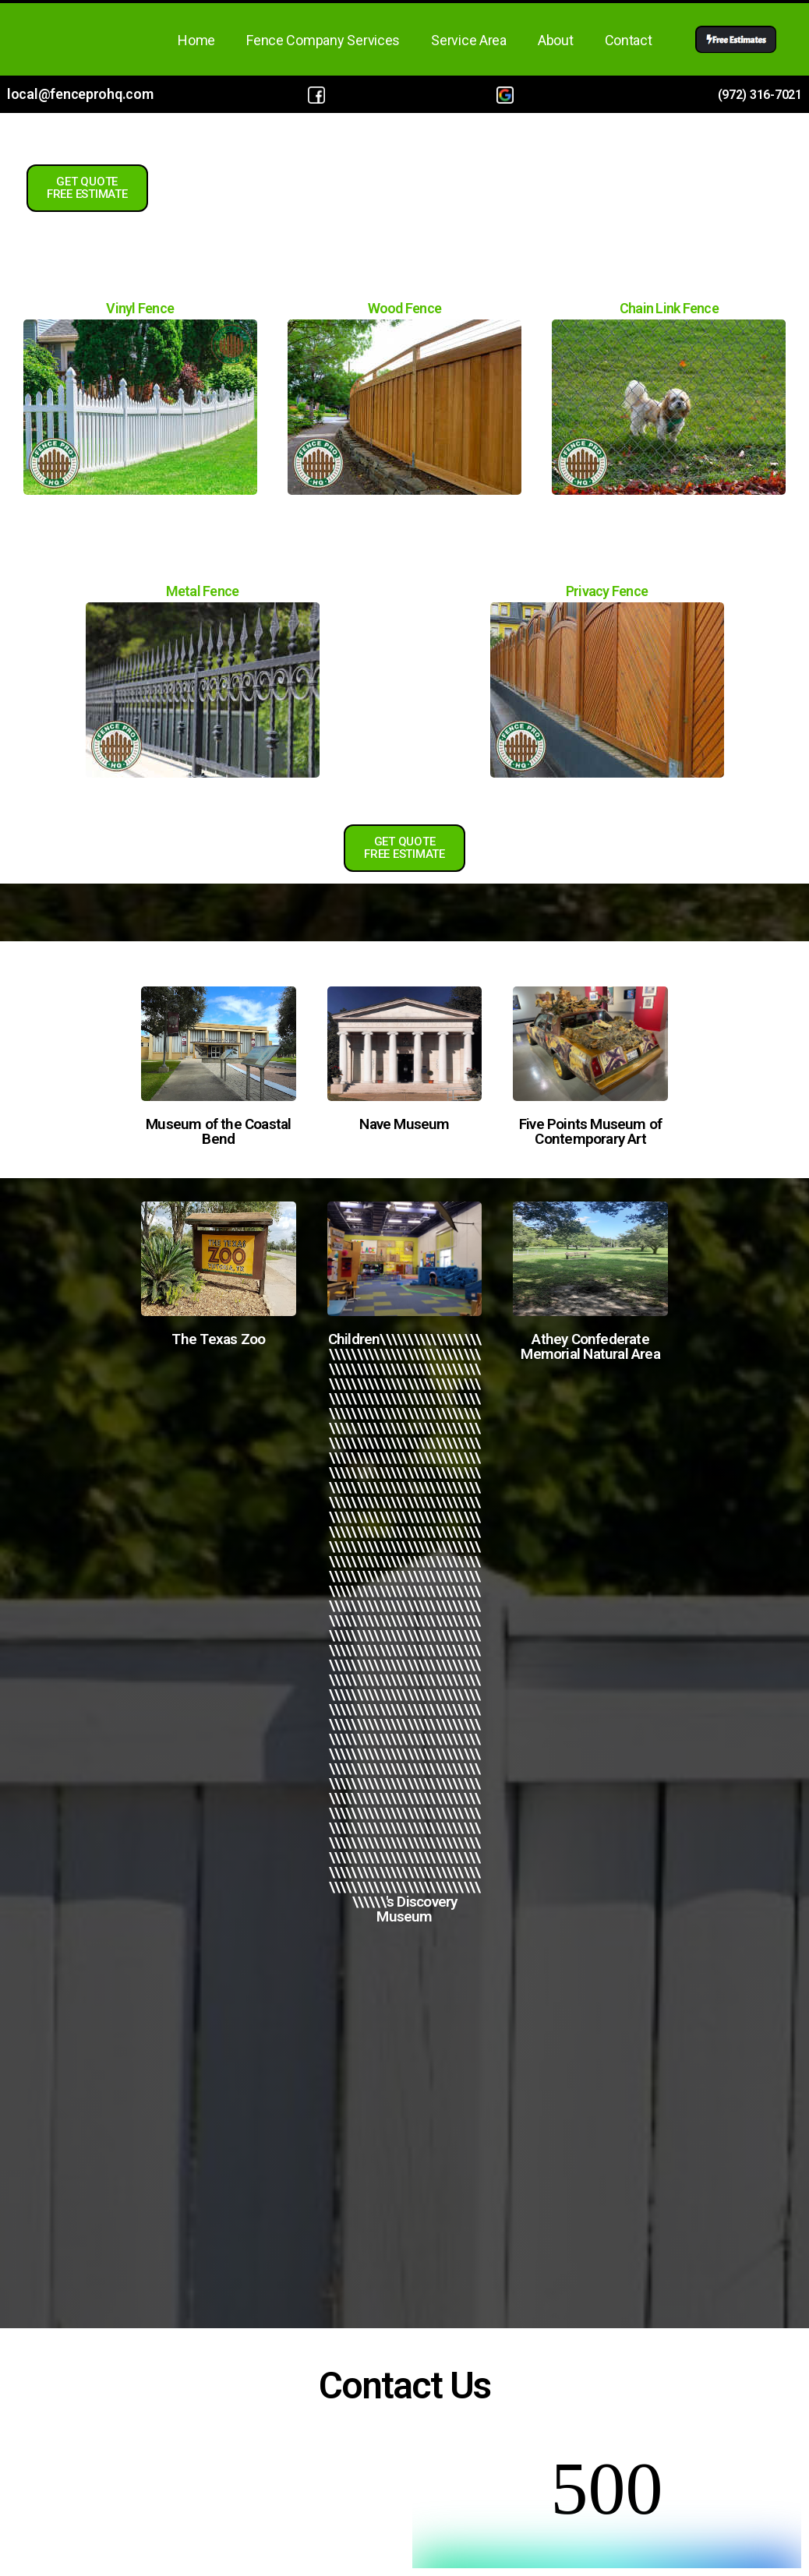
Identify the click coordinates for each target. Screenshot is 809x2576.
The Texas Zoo (218, 1339)
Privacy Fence (607, 591)
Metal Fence (202, 591)
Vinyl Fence (140, 308)
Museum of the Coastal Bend (218, 1131)
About (556, 40)
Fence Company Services (323, 40)
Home (196, 40)
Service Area (469, 40)
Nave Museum (404, 1124)
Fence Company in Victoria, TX (404, 2114)
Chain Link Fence (669, 308)
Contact (628, 40)
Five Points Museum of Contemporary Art (590, 1131)
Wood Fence (405, 308)
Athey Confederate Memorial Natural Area (590, 1346)
